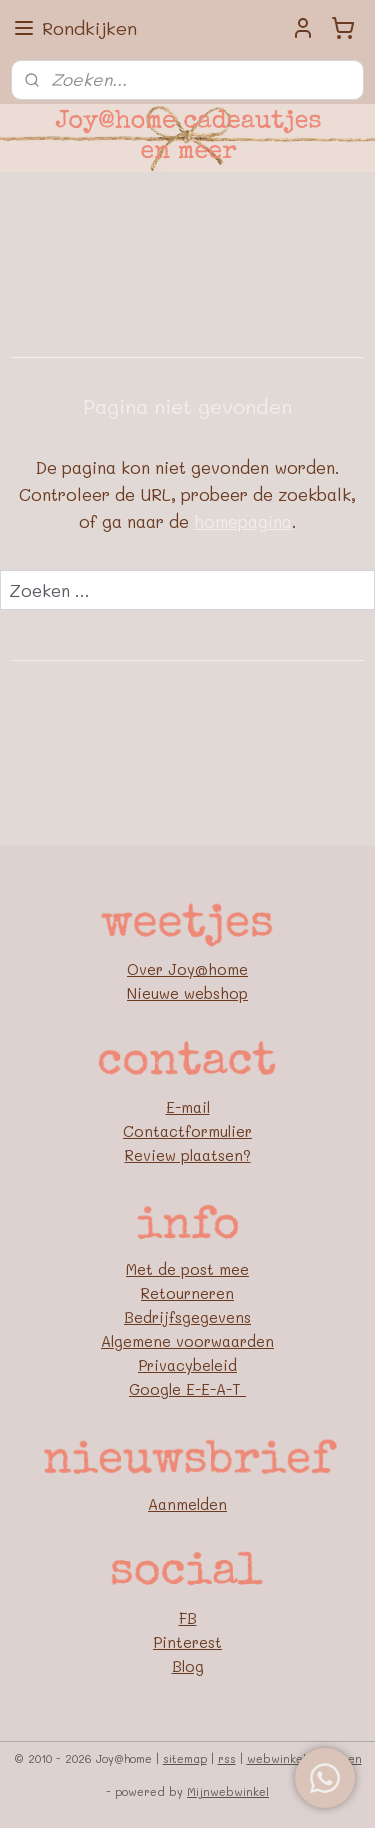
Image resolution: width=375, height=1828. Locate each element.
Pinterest (187, 1642)
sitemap (185, 1758)
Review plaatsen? (188, 1155)
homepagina (243, 522)
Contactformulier (187, 1131)
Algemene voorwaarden (187, 1341)
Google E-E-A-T (187, 1389)
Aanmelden (187, 1504)
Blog (188, 1666)
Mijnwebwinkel (228, 1791)
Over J (152, 969)
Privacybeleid (187, 1365)
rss (227, 1758)
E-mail (188, 1107)
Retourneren (187, 1293)
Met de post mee (187, 1269)
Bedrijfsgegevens (187, 1317)
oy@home (212, 969)
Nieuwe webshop (187, 993)
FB (188, 1618)
